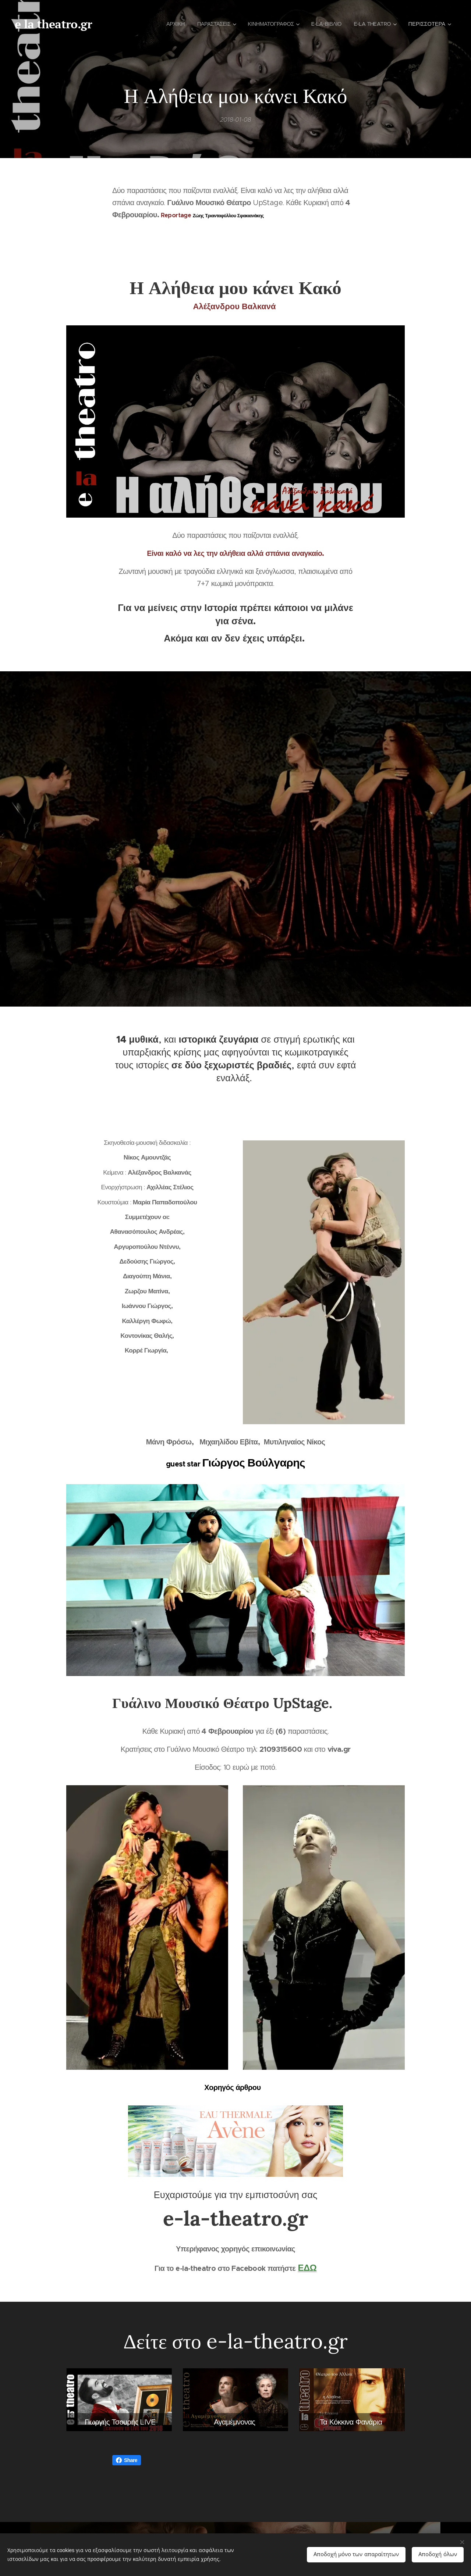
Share (126, 2460)
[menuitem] (164, 24)
